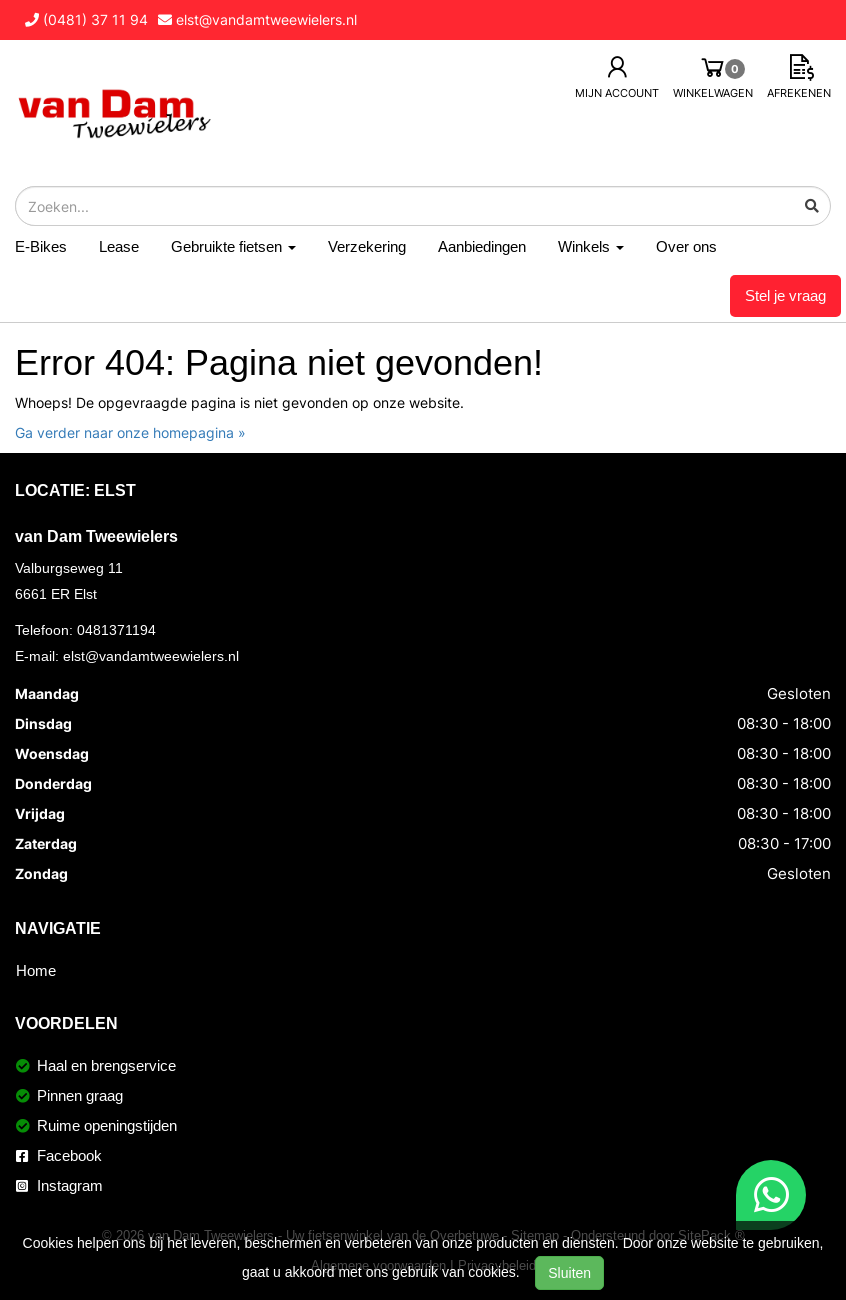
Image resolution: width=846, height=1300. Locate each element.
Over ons (686, 246)
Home (36, 970)
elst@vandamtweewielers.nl (151, 656)
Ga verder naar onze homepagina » (130, 432)
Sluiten (569, 1273)
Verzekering (367, 246)
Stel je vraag (785, 295)
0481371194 (116, 630)
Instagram (59, 1185)
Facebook (59, 1155)
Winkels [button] (591, 246)
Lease (119, 246)
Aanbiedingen (482, 246)
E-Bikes (41, 246)
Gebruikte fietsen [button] (233, 246)
